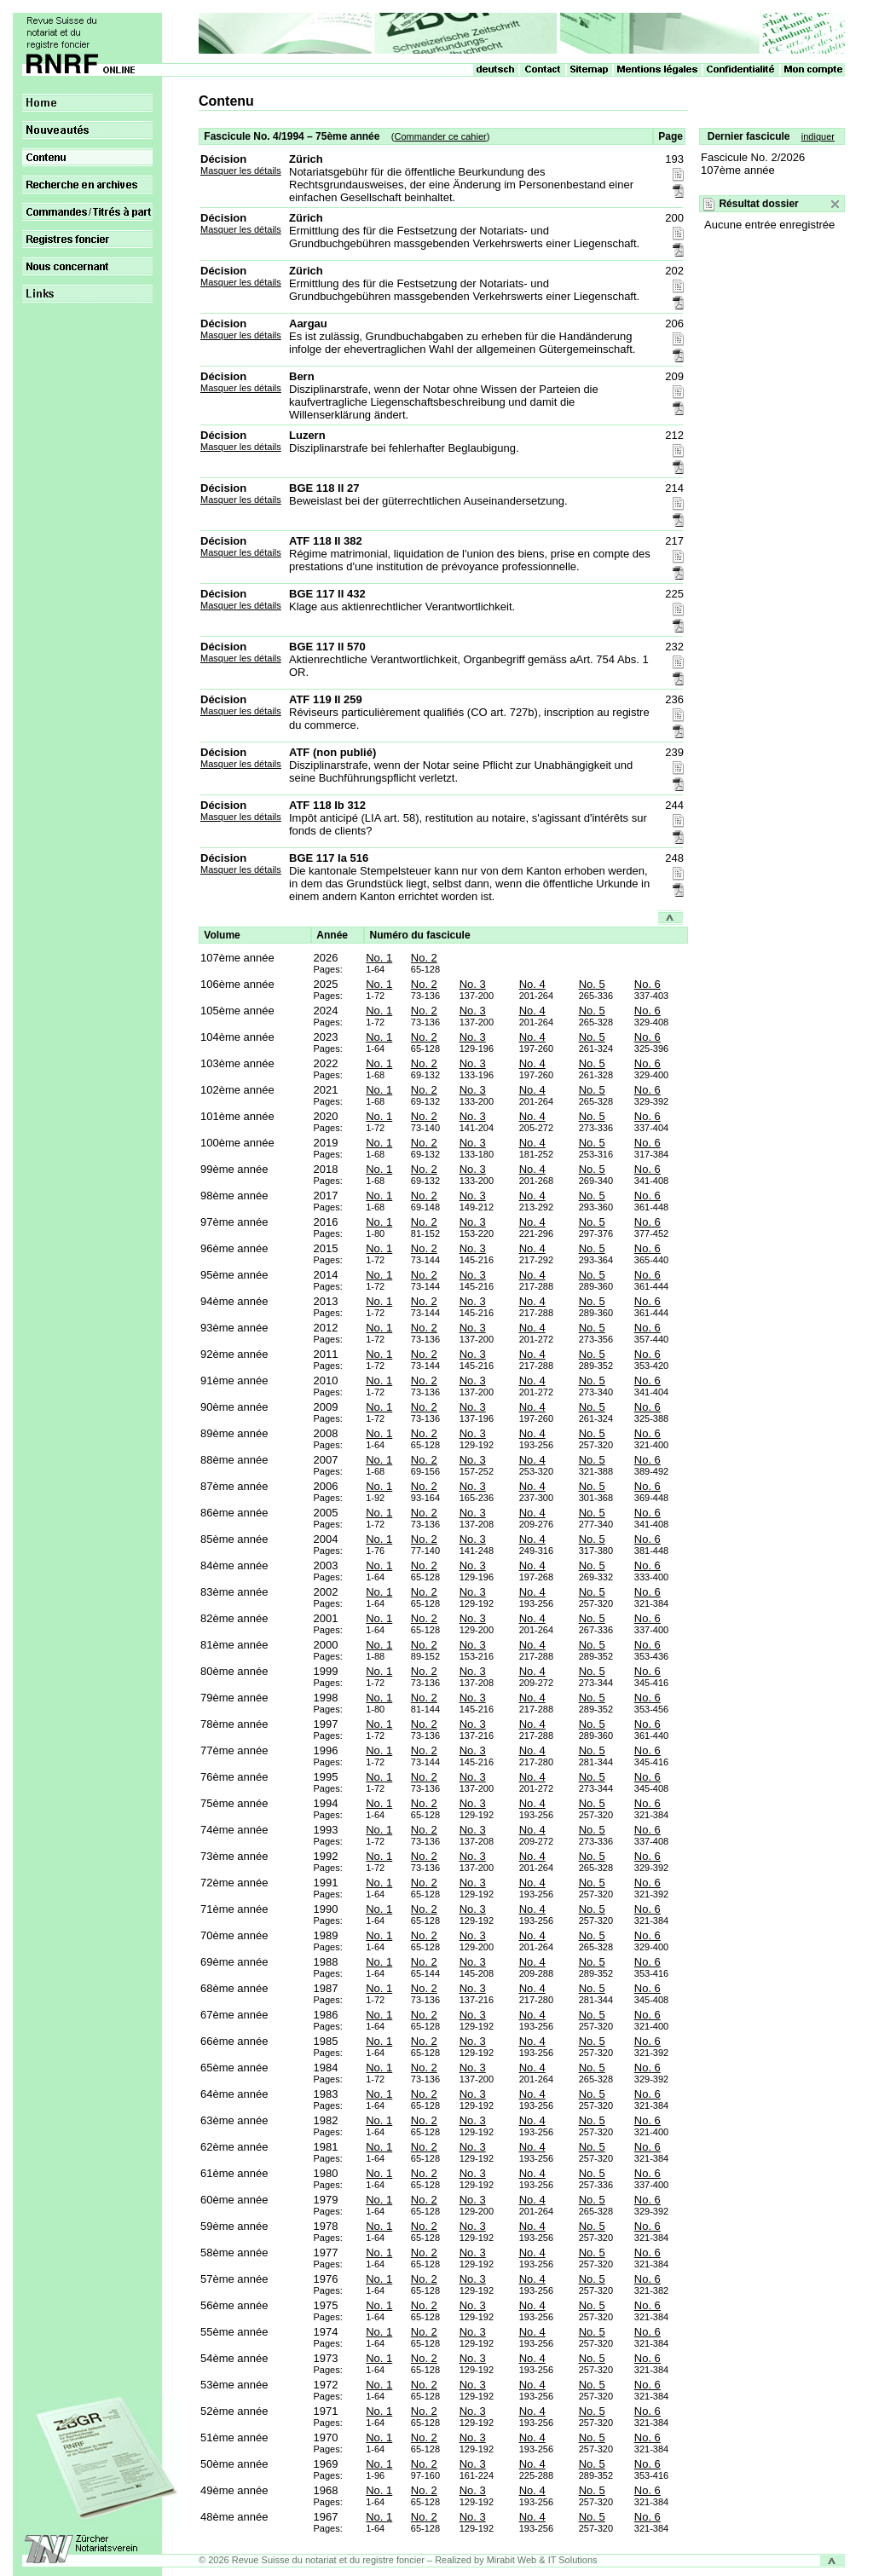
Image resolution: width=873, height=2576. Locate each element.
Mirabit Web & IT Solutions (542, 2560)
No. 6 (647, 984)
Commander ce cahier (440, 136)
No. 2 (424, 957)
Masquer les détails (240, 170)
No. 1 (379, 957)
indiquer (818, 136)
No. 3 (473, 984)
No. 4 (532, 984)
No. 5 (592, 984)
